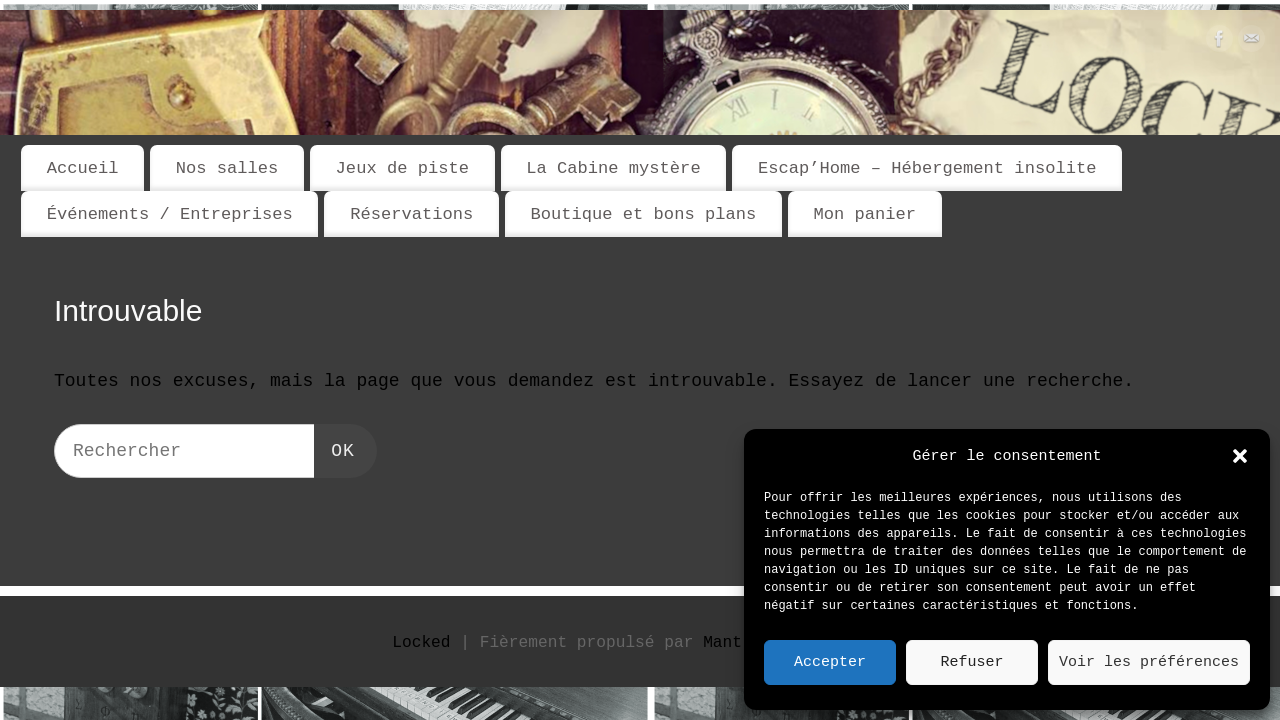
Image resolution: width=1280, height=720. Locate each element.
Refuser (971, 663)
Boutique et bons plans (643, 214)
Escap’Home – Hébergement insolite (927, 168)
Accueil (83, 168)
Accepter (830, 663)
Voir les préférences (1149, 663)
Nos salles (227, 168)
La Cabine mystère (613, 168)
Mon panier (864, 214)
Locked (421, 643)
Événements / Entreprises (170, 214)
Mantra (732, 643)
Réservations (411, 214)
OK (335, 449)
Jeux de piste (402, 168)
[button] (1240, 456)
